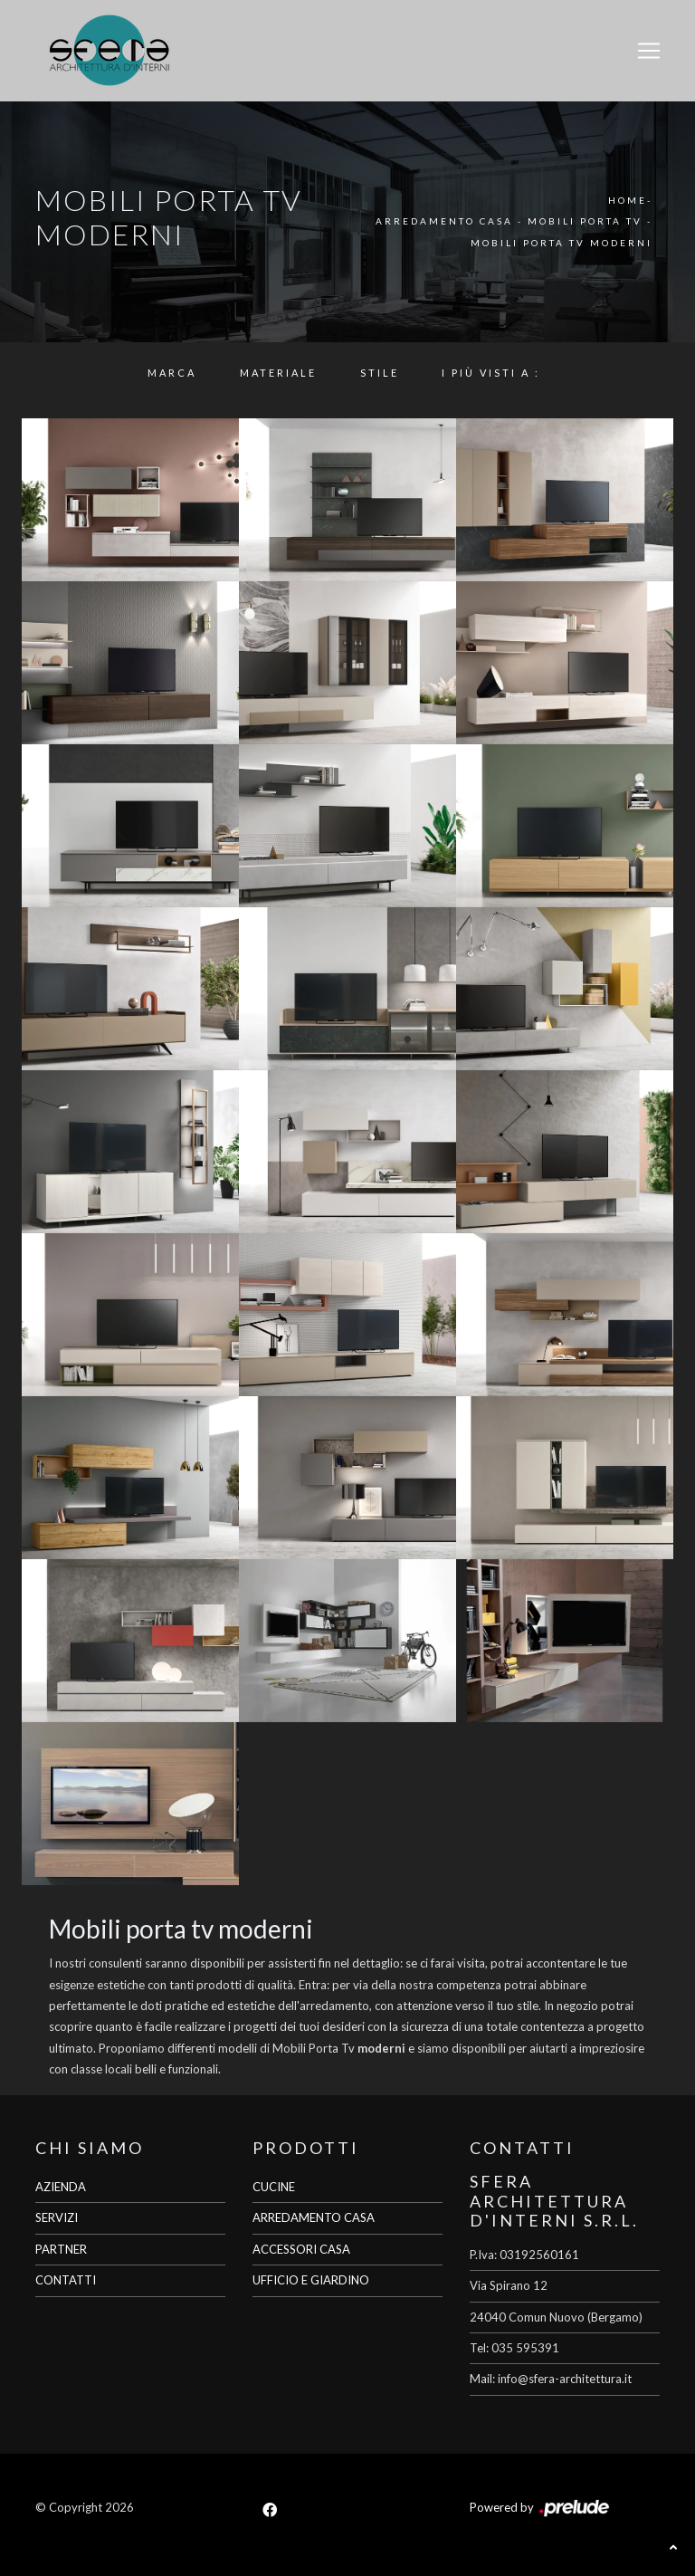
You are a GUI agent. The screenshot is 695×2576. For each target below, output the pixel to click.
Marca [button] (172, 372)
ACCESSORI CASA (301, 2249)
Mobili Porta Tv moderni (561, 242)
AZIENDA (60, 2186)
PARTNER (61, 2249)
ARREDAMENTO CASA (313, 2217)
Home (627, 200)
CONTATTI (65, 2280)
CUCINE (273, 2186)
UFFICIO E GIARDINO (310, 2280)
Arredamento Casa (444, 220)
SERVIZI (56, 2217)
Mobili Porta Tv (585, 220)
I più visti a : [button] (491, 372)
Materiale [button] (278, 372)
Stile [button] (379, 372)
